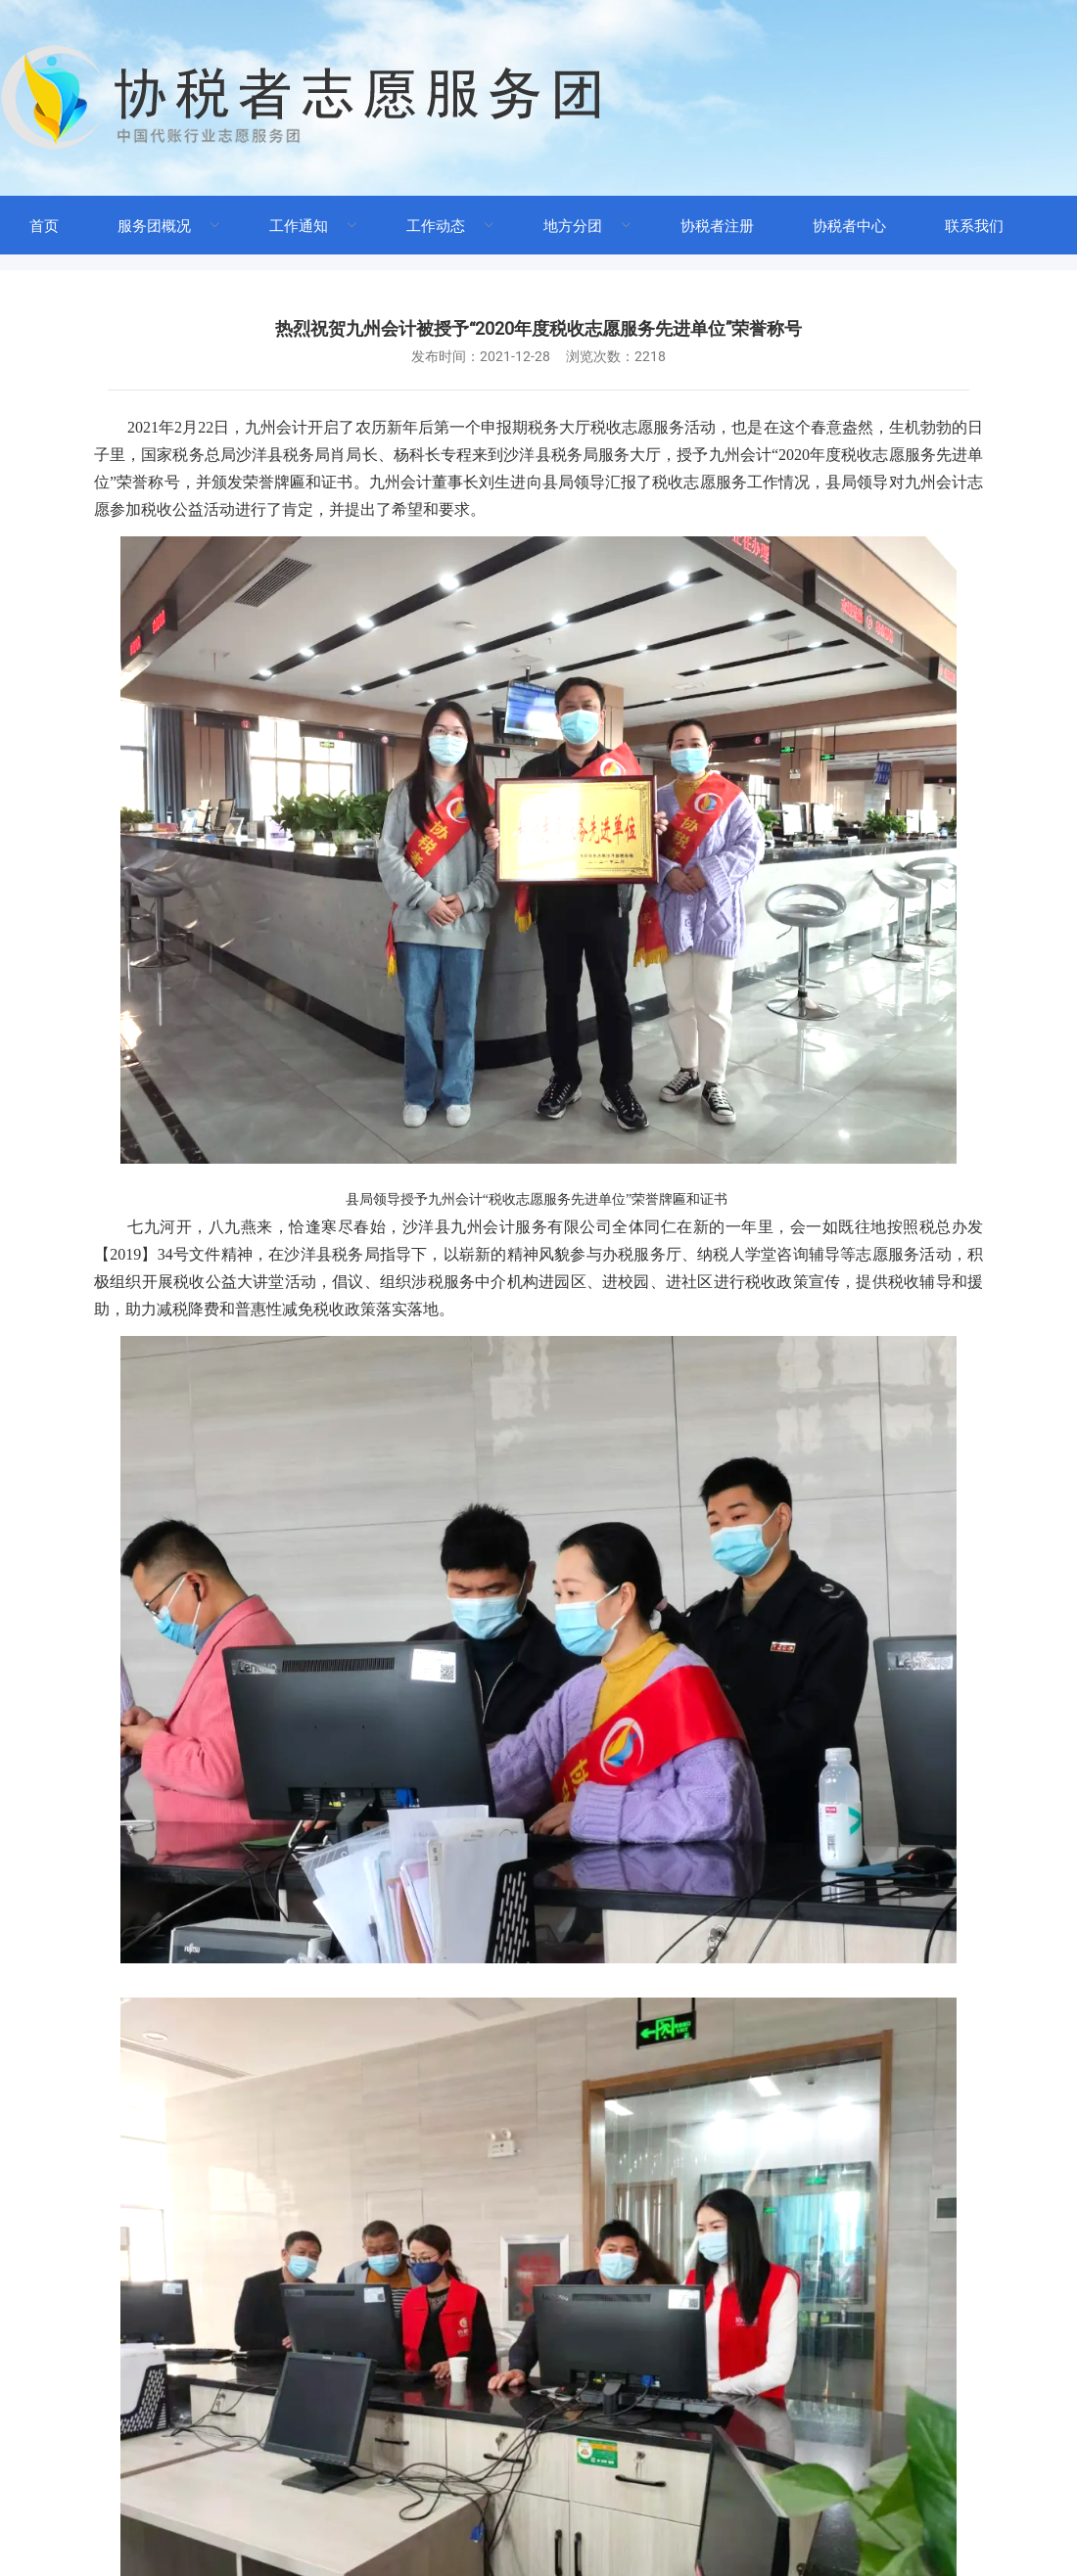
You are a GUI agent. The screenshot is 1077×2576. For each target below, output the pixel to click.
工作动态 (435, 226)
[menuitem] (44, 225)
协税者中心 (849, 226)
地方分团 (572, 226)
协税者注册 (717, 226)
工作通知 (298, 226)
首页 (44, 226)
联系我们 (974, 226)
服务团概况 (154, 226)
